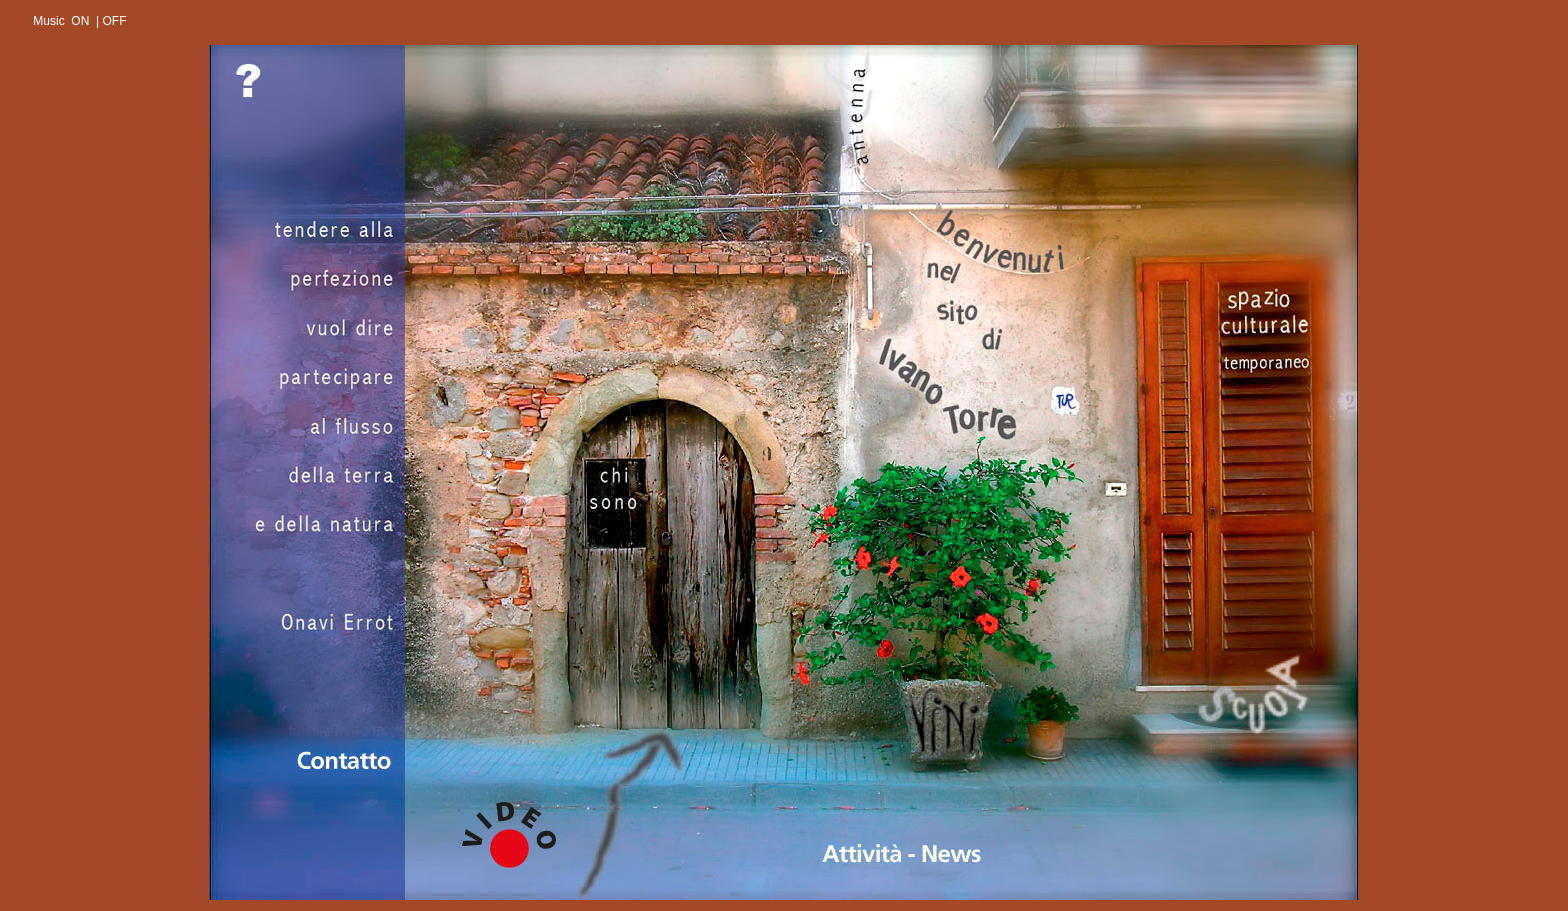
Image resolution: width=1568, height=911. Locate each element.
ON (80, 21)
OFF (114, 21)
